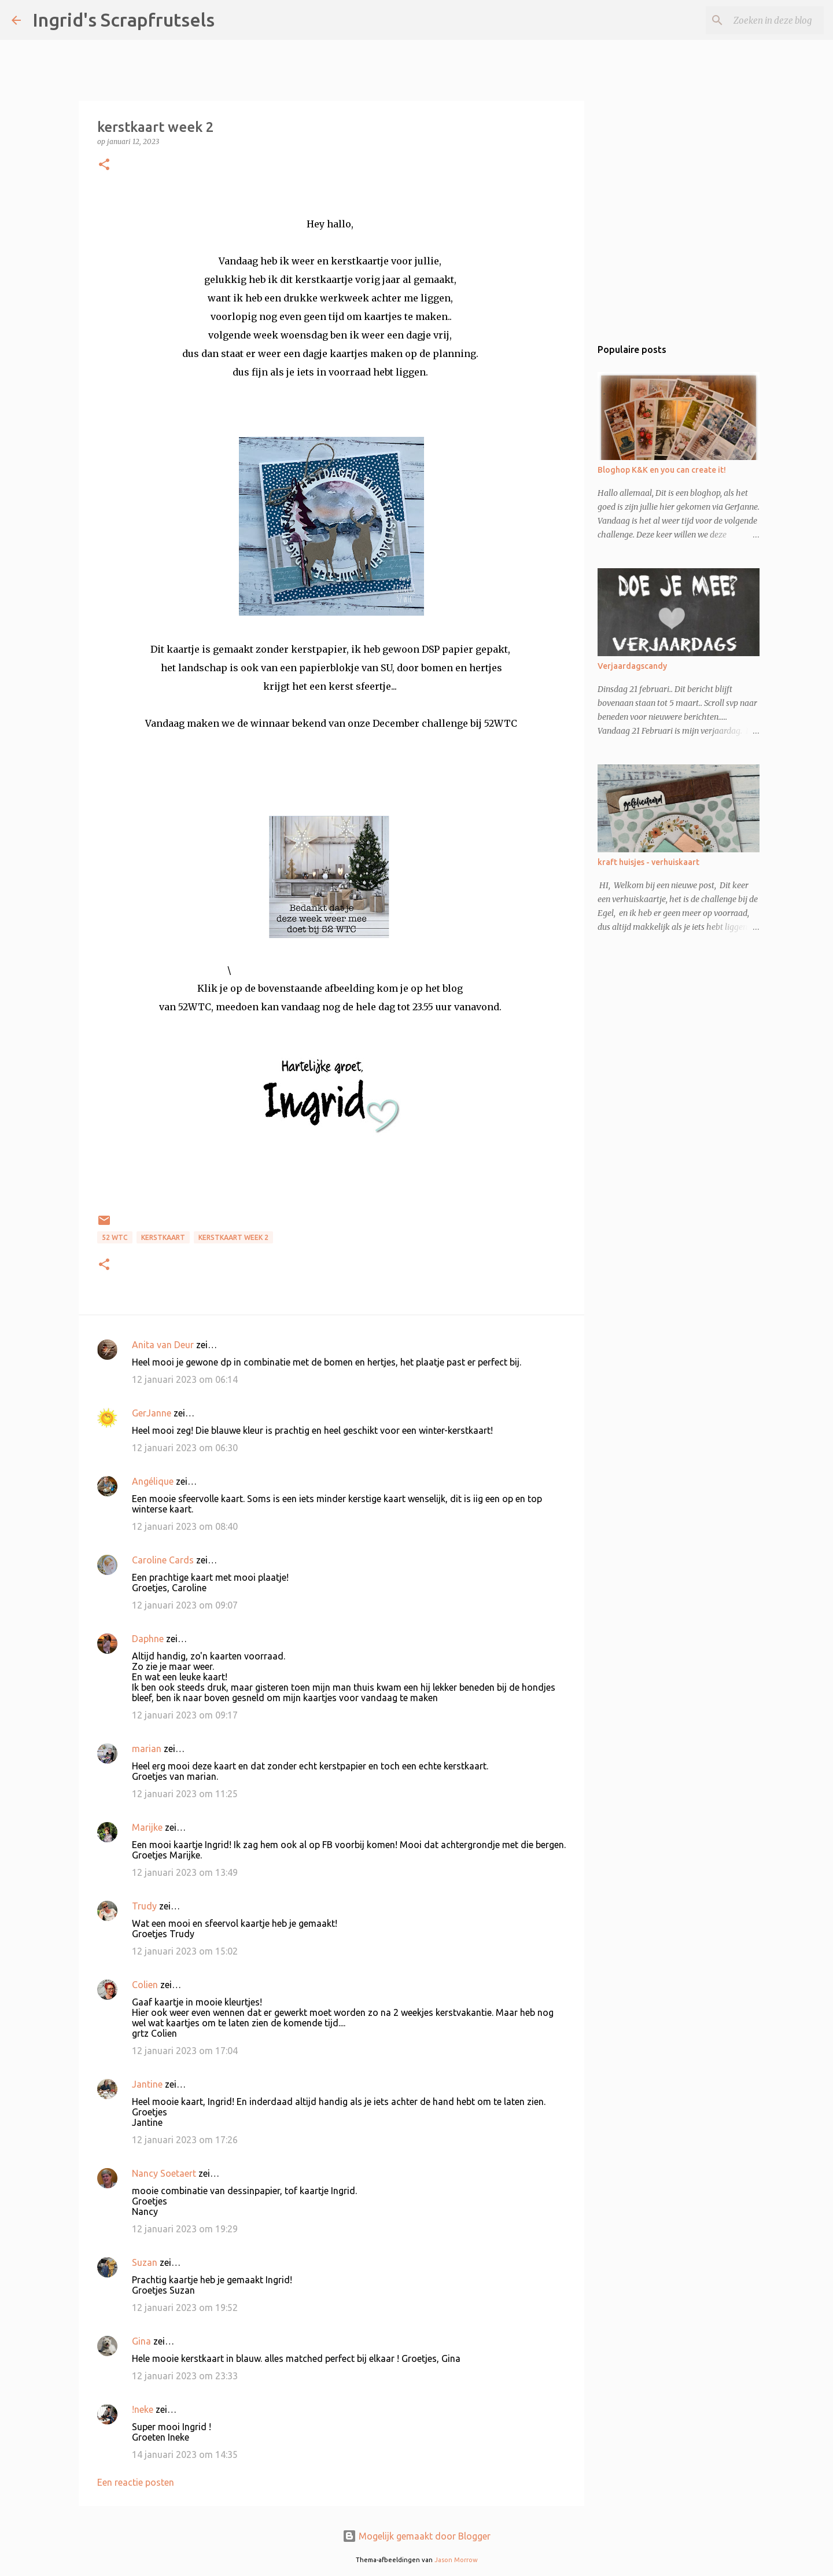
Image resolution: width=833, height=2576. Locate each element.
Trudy (144, 1906)
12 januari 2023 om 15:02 (185, 1951)
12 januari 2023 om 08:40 (185, 1526)
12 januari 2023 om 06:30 (185, 1447)
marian (146, 1748)
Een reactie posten (135, 2482)
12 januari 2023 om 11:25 (185, 1794)
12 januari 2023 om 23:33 (185, 2376)
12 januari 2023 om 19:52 (185, 2307)
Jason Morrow (456, 2559)
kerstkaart (163, 1237)
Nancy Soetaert (164, 2173)
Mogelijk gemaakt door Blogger (416, 2536)
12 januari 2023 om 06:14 (185, 1379)
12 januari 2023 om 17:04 (185, 2050)
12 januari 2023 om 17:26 (185, 2140)
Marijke (147, 1827)
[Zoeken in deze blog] (763, 20)
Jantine (147, 2084)
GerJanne (151, 1413)
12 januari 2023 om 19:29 (185, 2229)
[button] (104, 165)
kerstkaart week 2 (233, 1237)
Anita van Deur (163, 1344)
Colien (145, 1984)
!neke (142, 2409)
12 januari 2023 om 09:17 (185, 1715)
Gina (141, 2341)
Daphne (148, 1638)
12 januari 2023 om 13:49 (185, 1872)
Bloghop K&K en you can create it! (662, 469)
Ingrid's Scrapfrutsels (123, 19)
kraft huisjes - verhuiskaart (648, 862)
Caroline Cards (163, 1560)
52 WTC (115, 1237)
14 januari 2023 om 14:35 (185, 2454)
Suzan (144, 2262)
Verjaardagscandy (632, 666)
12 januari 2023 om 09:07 (185, 1605)
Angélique (154, 1481)
